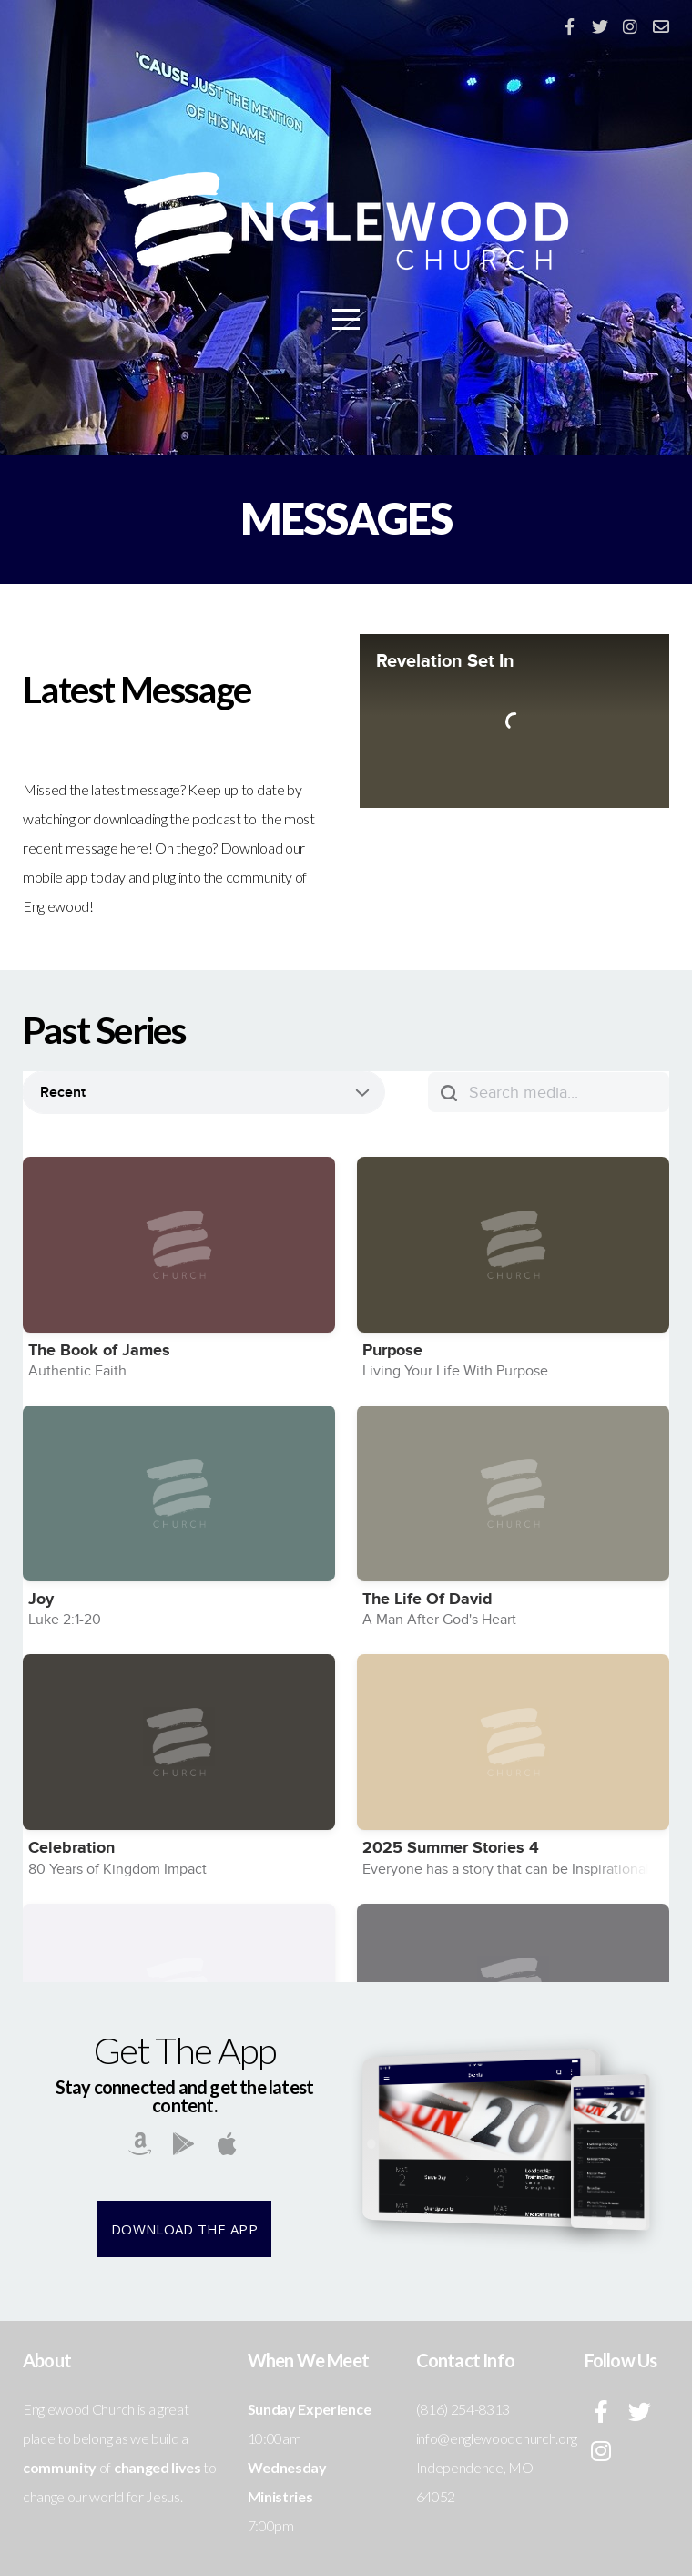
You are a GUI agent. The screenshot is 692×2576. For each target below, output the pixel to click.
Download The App (184, 2229)
